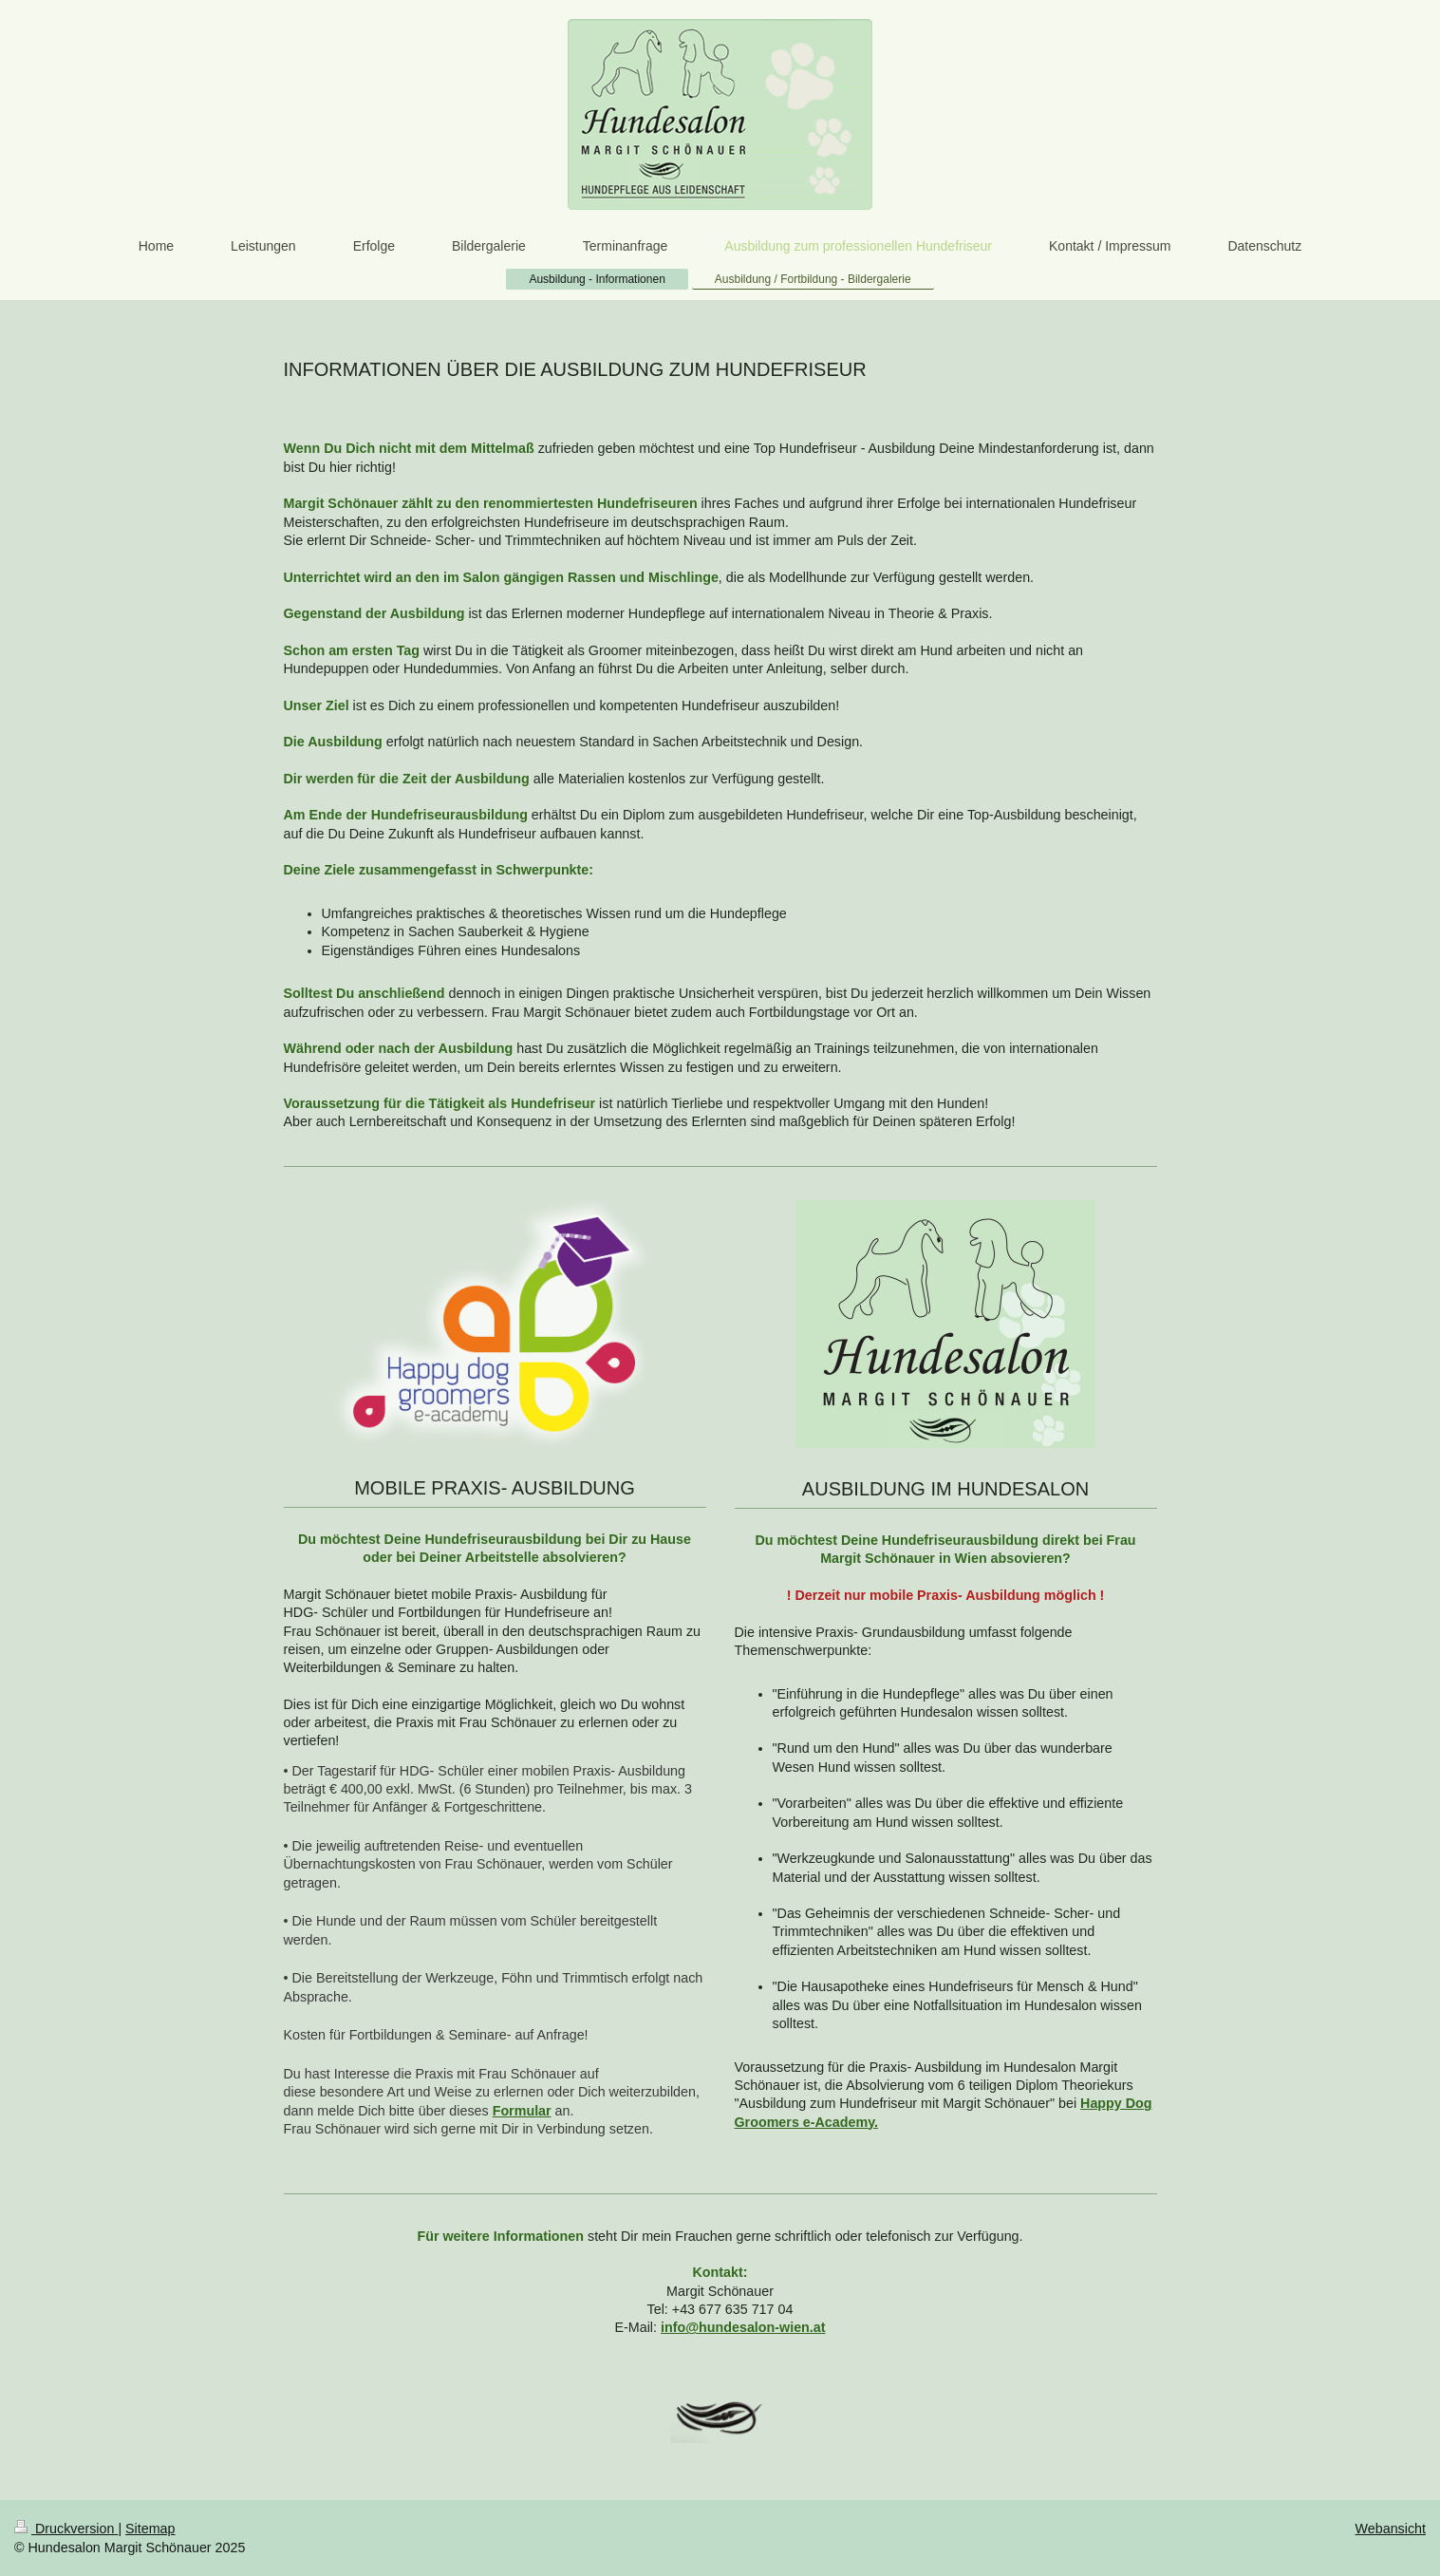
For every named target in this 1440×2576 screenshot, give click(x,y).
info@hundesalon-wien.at (743, 2327)
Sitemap (150, 2528)
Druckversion (66, 2528)
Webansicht (1391, 2528)
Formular (522, 2110)
